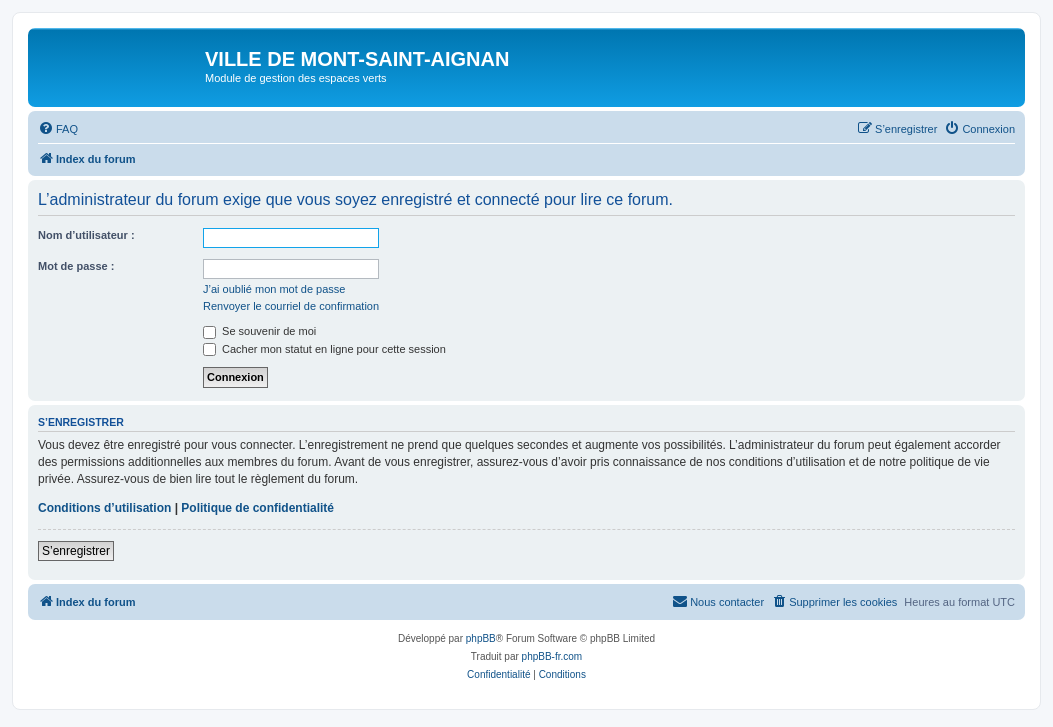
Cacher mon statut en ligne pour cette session (324, 349)
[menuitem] (58, 129)
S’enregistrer (76, 551)
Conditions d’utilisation (104, 508)
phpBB (481, 638)
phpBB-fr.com (552, 656)
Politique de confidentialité (257, 508)
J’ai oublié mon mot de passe (274, 289)
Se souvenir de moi (259, 331)
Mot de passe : (76, 266)
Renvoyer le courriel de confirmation (291, 306)
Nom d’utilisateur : (86, 235)
